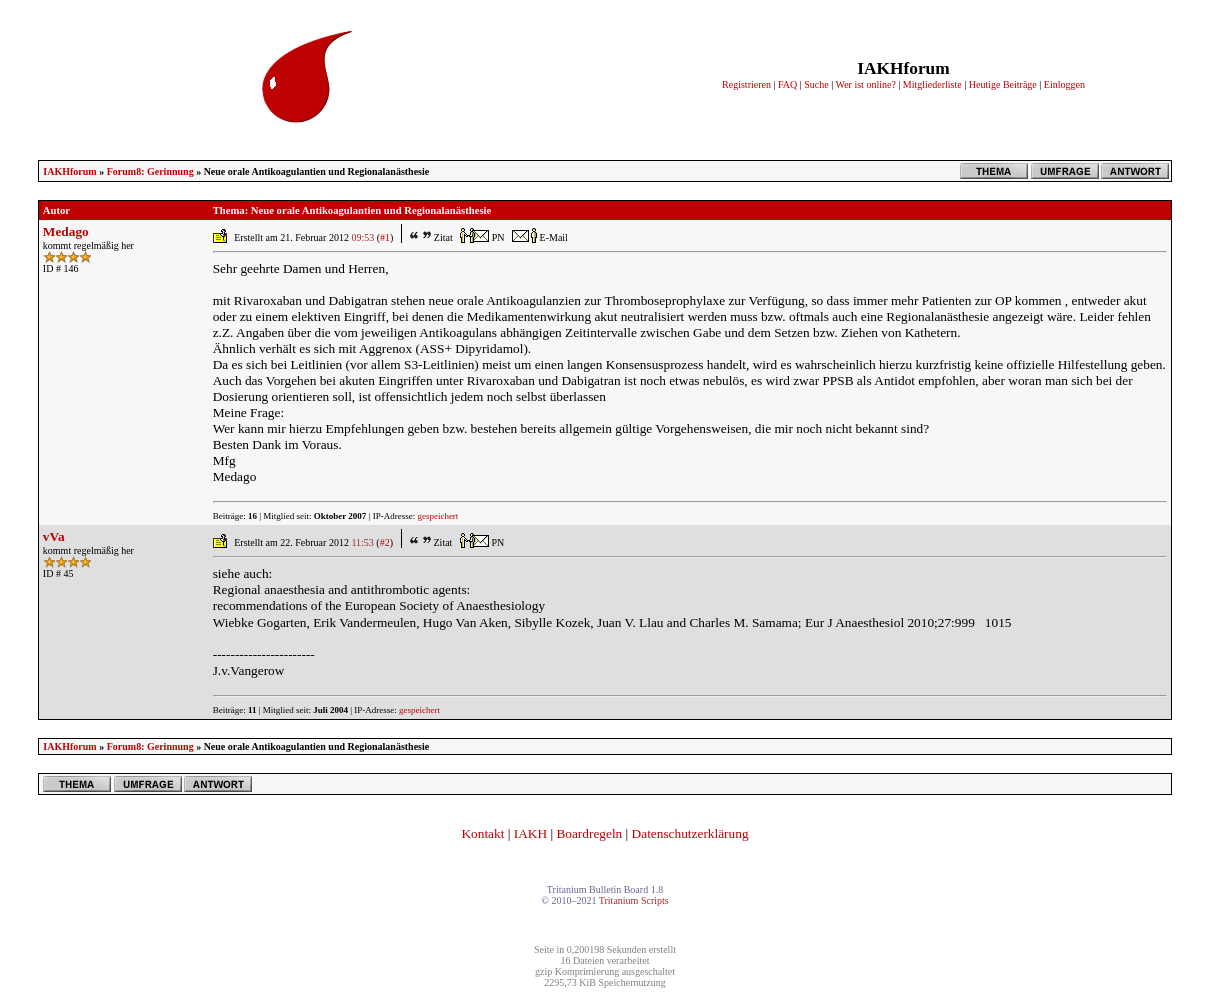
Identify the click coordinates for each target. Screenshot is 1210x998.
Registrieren (746, 84)
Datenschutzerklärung (690, 833)
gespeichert (437, 516)
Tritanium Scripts (634, 900)
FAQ (787, 84)
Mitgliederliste (932, 84)
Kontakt (482, 833)
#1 (385, 237)
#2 (385, 542)
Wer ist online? (866, 84)
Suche (816, 84)
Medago (66, 231)
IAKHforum (69, 171)
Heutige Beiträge (1003, 84)
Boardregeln (589, 833)
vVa (54, 536)
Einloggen (1064, 84)
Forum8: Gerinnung (150, 171)
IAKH (530, 833)
